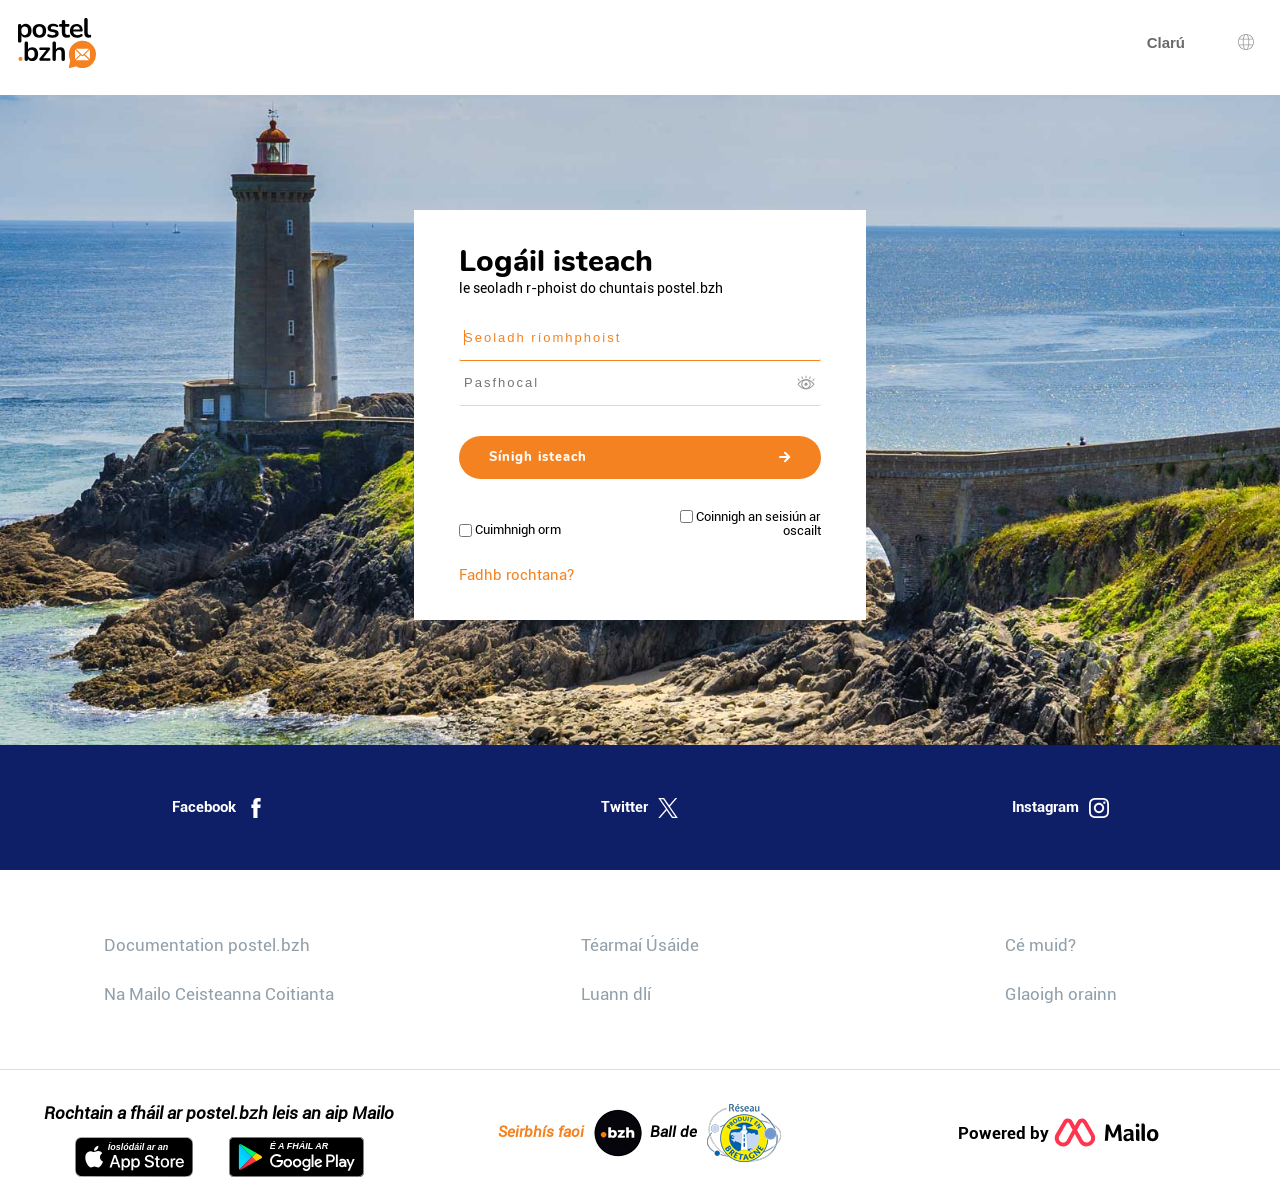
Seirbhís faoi (570, 1133)
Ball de (715, 1133)
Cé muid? (1040, 945)
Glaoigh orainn (1061, 994)
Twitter (639, 808)
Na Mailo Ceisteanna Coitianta (219, 994)
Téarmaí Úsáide (640, 945)
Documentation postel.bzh (207, 945)
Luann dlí (616, 994)
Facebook (219, 808)
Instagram (1060, 808)
